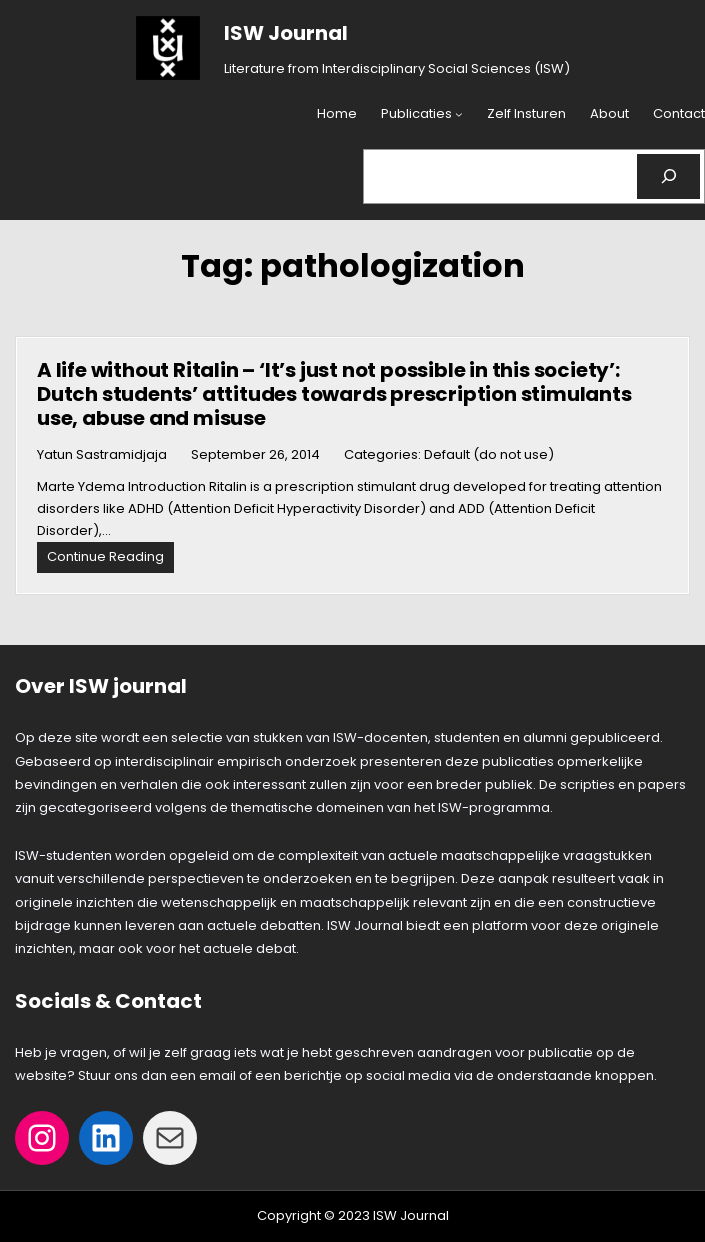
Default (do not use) (489, 454)
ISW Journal (286, 33)
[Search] (668, 176)
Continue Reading (110, 559)
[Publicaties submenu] (459, 115)
